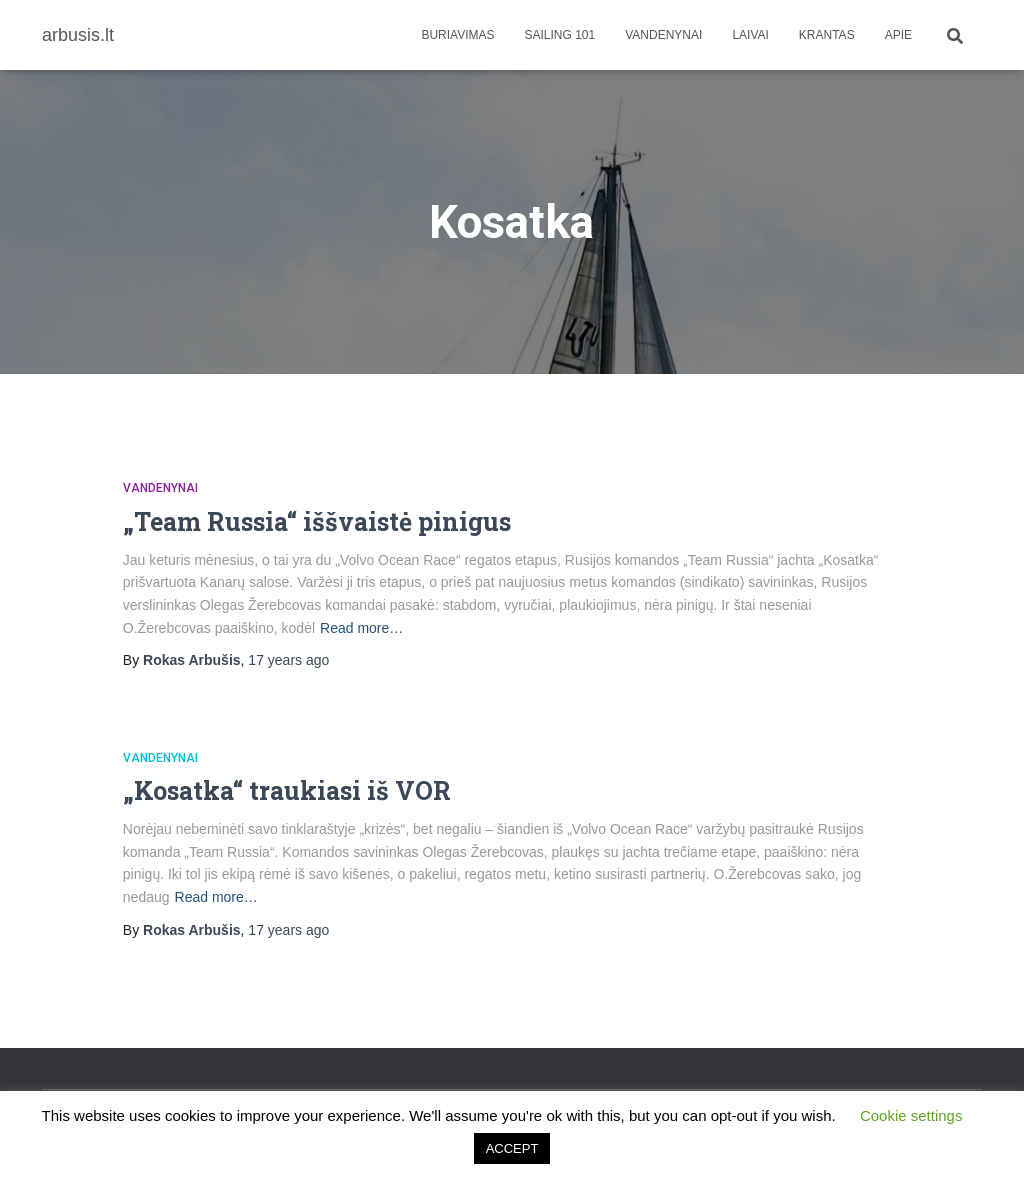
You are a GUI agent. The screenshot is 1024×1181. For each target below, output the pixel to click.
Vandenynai (663, 35)
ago (288, 660)
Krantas (827, 35)
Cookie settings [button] (911, 1115)
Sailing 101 (560, 35)
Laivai (750, 35)
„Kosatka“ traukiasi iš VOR (287, 790)
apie (898, 35)
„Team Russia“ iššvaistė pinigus (317, 521)
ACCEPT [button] (512, 1148)
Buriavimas (457, 35)
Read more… (361, 628)
